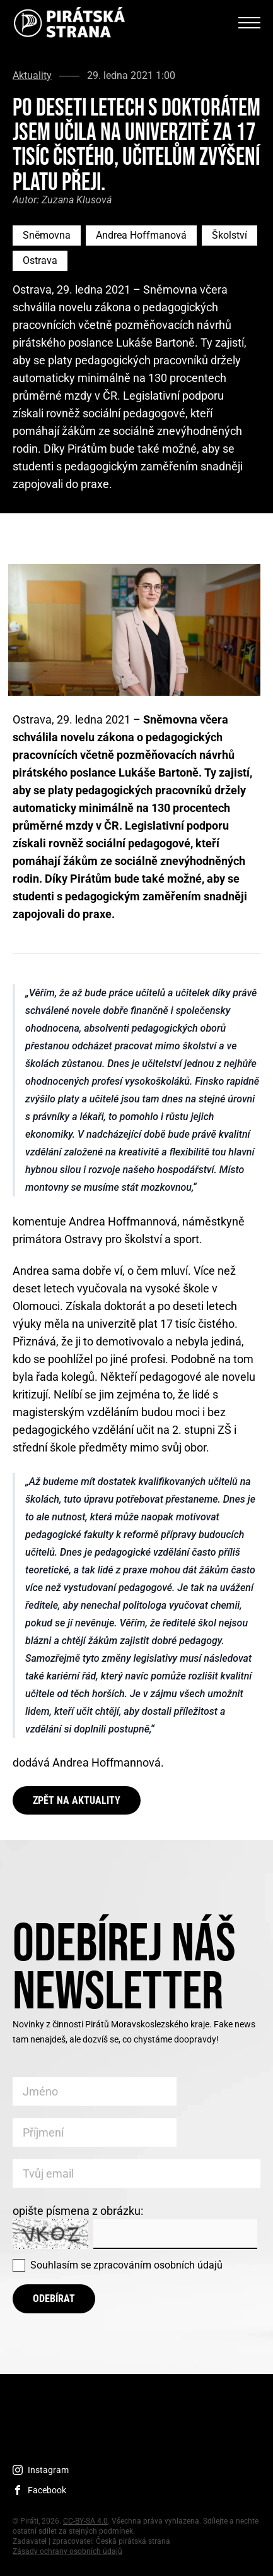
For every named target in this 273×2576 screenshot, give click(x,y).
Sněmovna (47, 235)
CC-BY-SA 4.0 (85, 2521)
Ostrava (40, 260)
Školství (229, 235)
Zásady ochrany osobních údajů (67, 2551)
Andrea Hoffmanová (141, 235)
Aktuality (32, 76)
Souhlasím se (126, 2265)
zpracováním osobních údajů (158, 2265)
